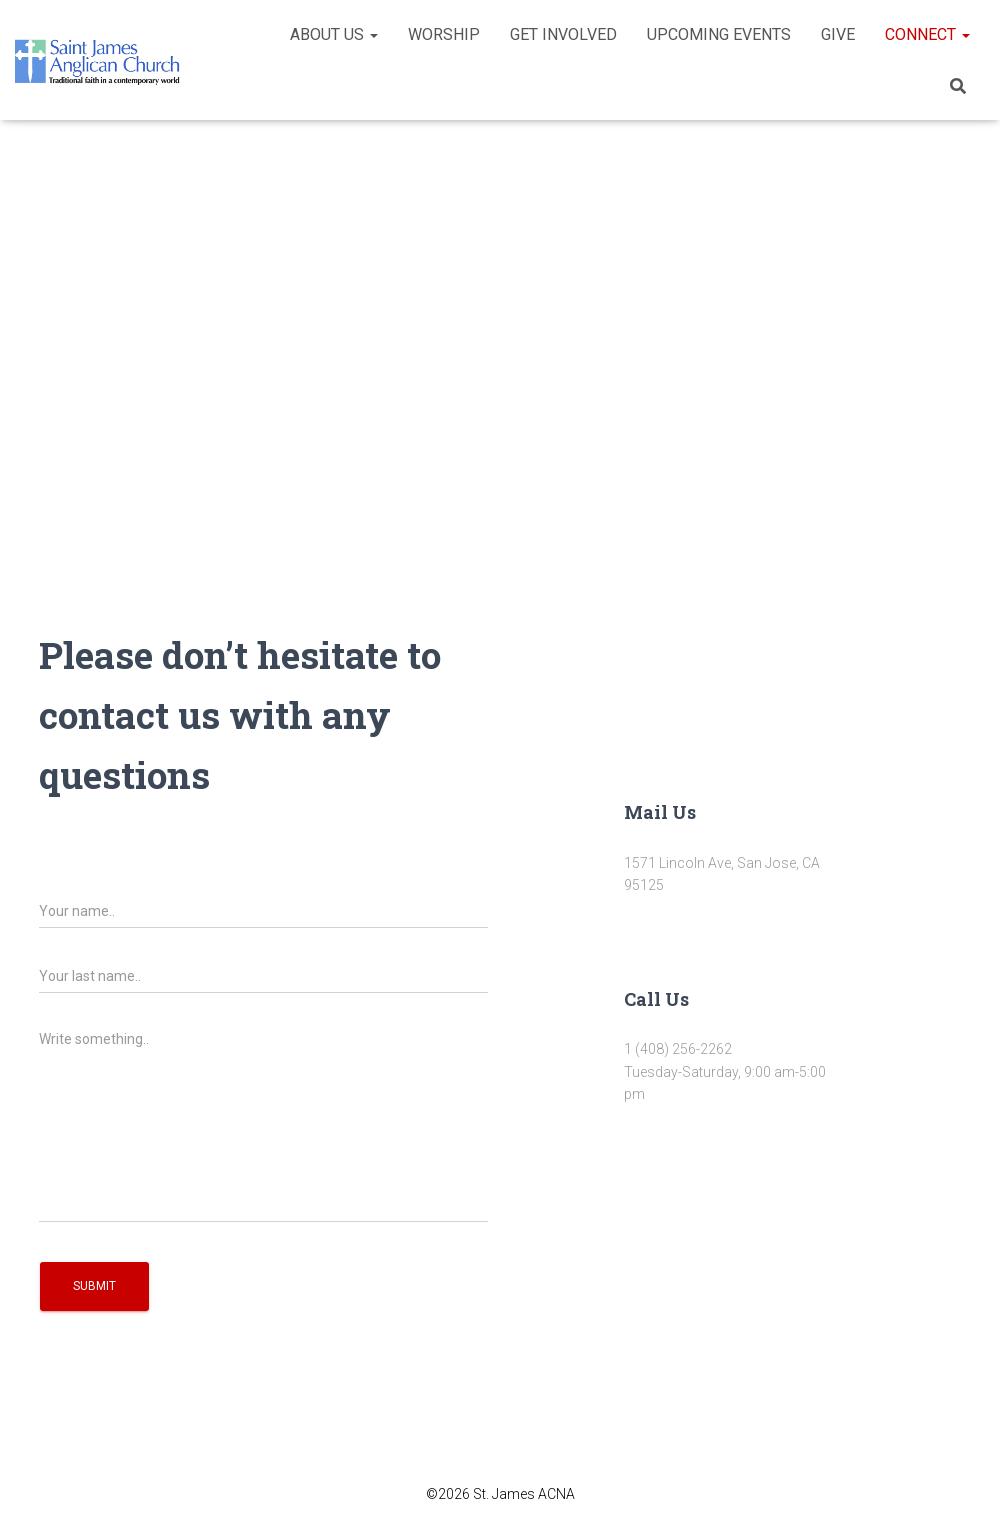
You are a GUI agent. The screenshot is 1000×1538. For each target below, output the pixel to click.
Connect (927, 34)
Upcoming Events (719, 34)
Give (838, 34)
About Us (334, 34)
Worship (444, 34)
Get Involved (563, 34)
